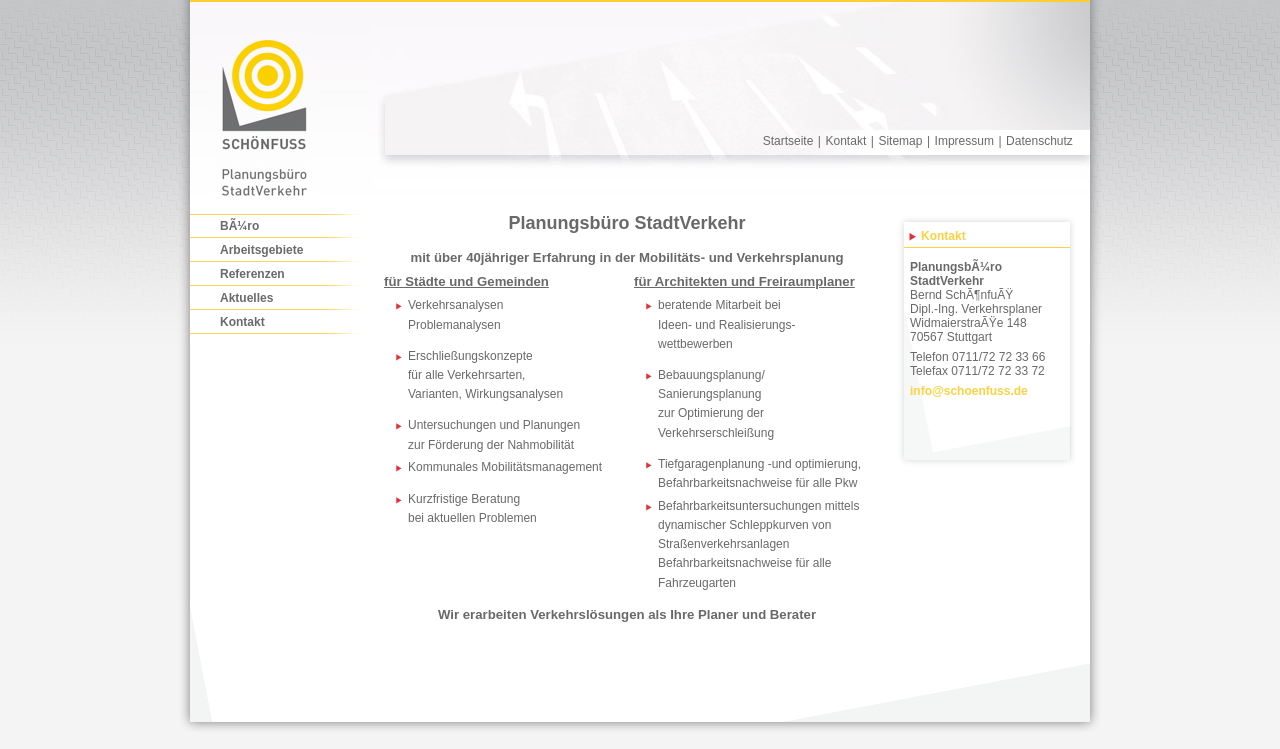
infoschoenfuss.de (969, 391)
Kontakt (846, 141)
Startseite (788, 141)
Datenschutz (1039, 141)
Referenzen (252, 274)
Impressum (964, 141)
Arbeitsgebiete (261, 250)
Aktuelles (246, 298)
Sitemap (900, 141)
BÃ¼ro (239, 226)
